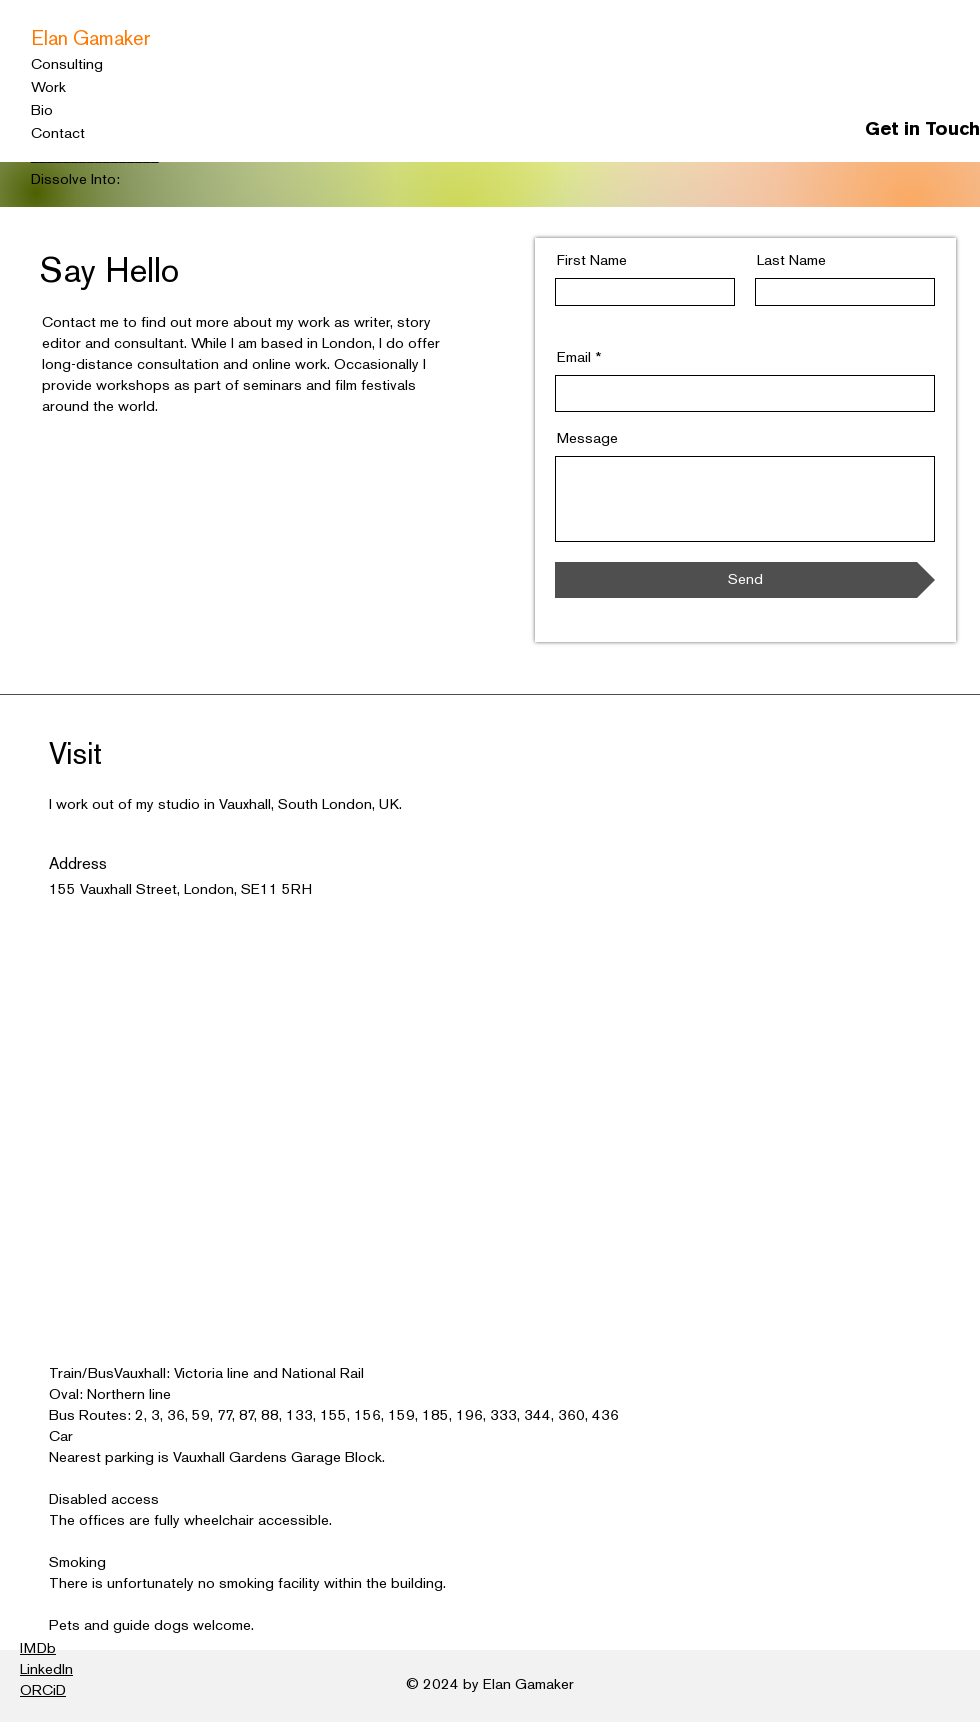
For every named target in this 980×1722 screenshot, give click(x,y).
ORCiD (43, 1691)
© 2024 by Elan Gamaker (490, 1685)
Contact (58, 134)
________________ (95, 157)
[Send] (745, 580)
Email (574, 358)
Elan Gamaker (91, 40)
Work (48, 88)
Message (587, 439)
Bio (42, 111)
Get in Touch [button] (922, 130)
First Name (592, 261)
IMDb (38, 1649)
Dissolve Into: (75, 180)
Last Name (791, 261)
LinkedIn (46, 1670)
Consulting (67, 65)
